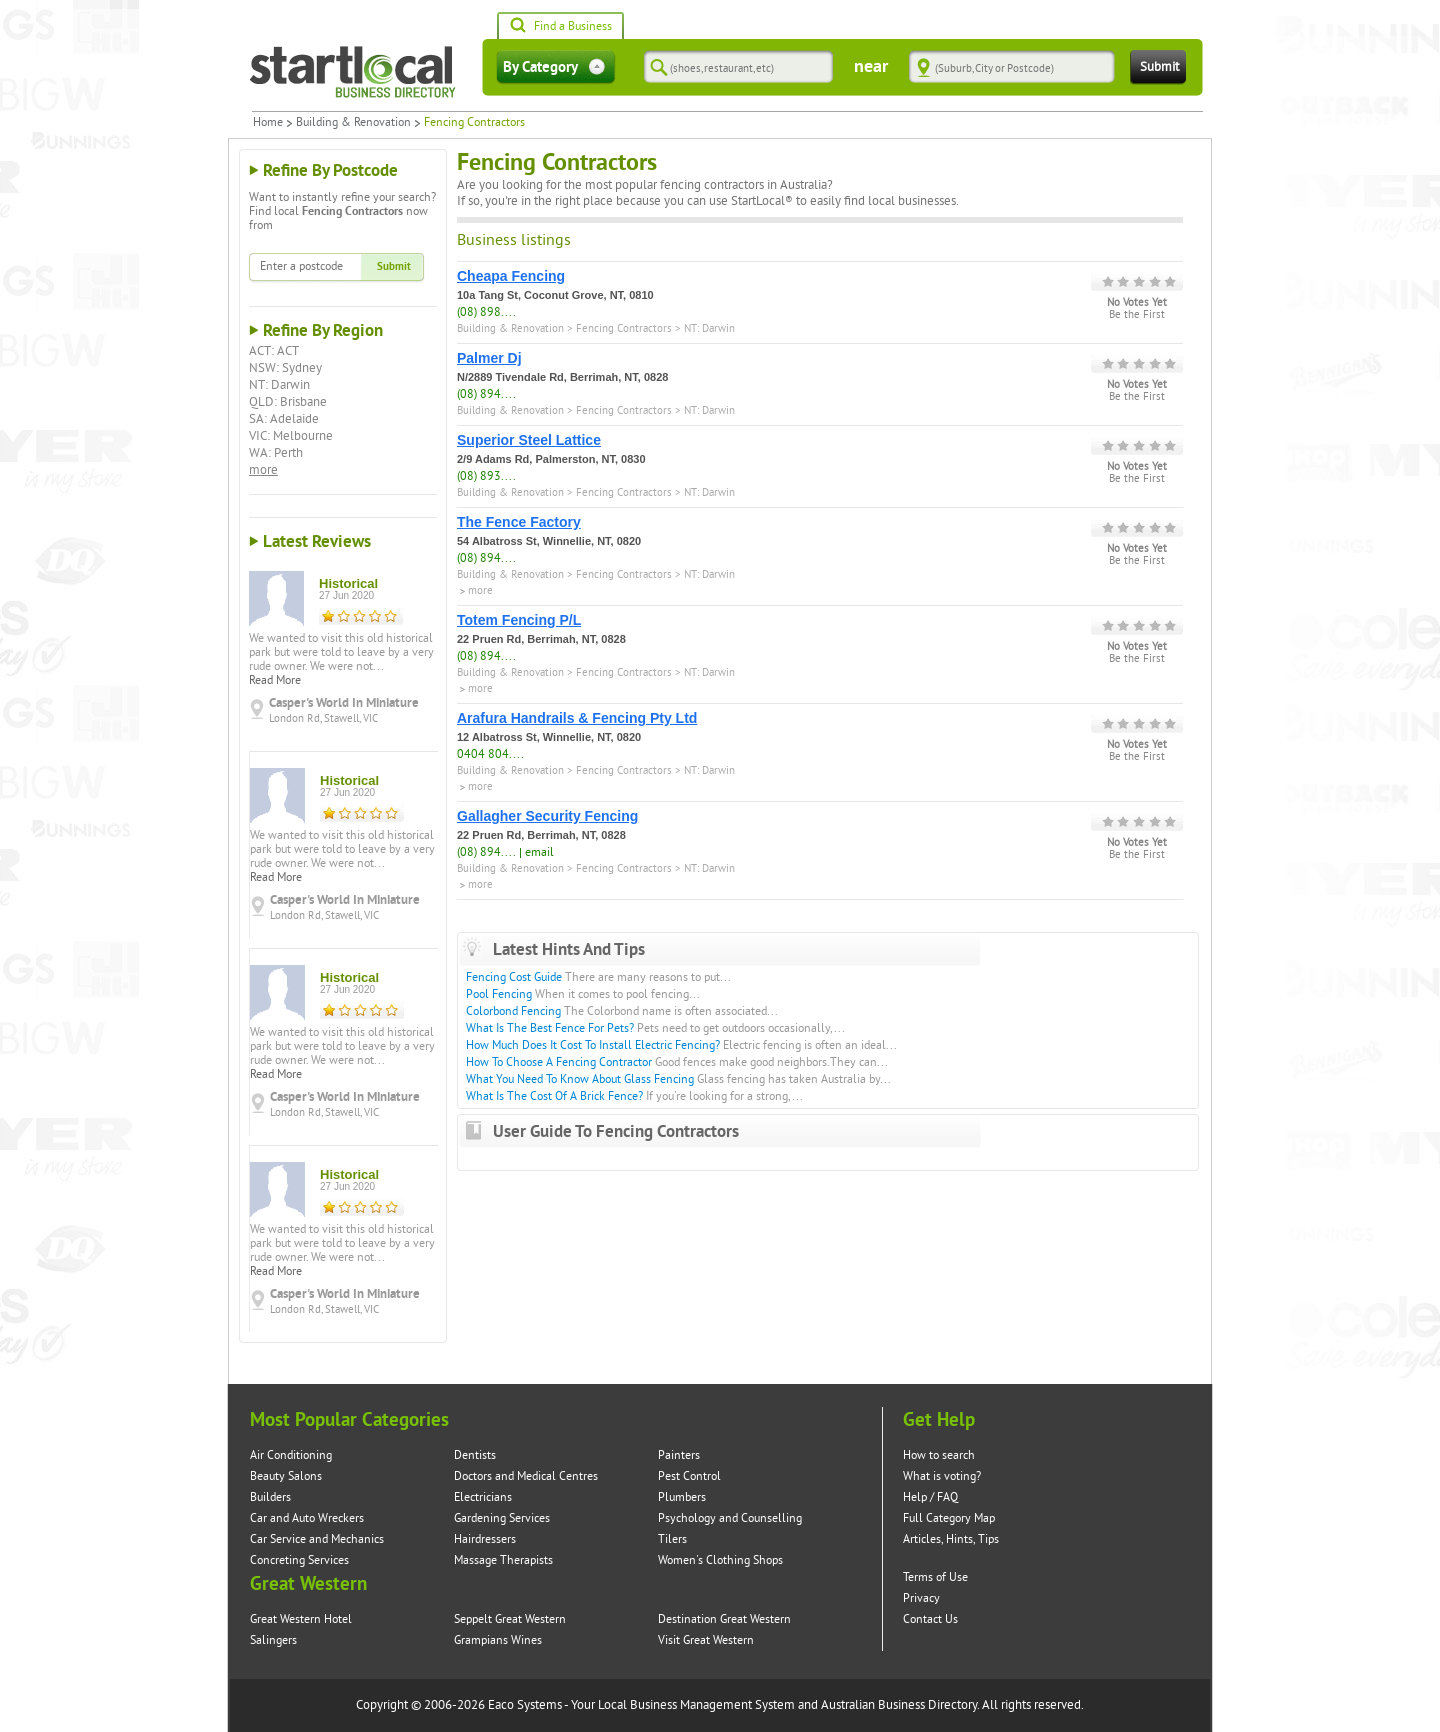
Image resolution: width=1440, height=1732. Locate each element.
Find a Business (560, 27)
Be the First (1137, 315)
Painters (679, 1455)
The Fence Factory (519, 522)
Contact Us (930, 1619)
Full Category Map (949, 1518)
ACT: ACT (274, 351)
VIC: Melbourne (291, 436)
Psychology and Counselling (730, 1518)
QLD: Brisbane (288, 402)
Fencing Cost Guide (514, 977)
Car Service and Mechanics (317, 1539)
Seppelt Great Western (510, 1619)
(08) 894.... (486, 394)
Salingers (273, 1640)
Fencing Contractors (624, 328)
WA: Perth (276, 453)
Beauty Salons (286, 1476)
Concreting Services (299, 1560)
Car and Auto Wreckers (307, 1518)
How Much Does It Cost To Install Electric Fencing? (593, 1045)
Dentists (475, 1455)
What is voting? (942, 1476)
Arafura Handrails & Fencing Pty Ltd (577, 718)
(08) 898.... (486, 312)
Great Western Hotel (301, 1619)
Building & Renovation (353, 123)
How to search (939, 1455)
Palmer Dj (489, 358)
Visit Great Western (706, 1640)
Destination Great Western (724, 1619)
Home (268, 123)
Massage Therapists (503, 1560)
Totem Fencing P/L (519, 620)
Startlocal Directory (353, 72)
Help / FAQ (930, 1497)
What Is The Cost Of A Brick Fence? (554, 1096)
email (539, 852)
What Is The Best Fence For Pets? (550, 1028)
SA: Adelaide (284, 419)
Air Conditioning (291, 1455)
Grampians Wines (498, 1640)
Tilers (672, 1539)
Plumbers (682, 1497)
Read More (275, 680)
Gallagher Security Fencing (547, 816)
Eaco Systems (525, 1705)
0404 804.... (490, 754)
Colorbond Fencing (513, 1011)
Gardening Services (502, 1518)
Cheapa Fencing (511, 276)
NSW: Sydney (285, 368)
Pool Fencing (499, 994)
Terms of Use (935, 1577)
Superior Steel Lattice (529, 440)
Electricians (483, 1497)
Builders (270, 1497)
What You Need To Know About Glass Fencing (580, 1079)
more (263, 470)
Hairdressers (485, 1539)
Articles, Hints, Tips (951, 1539)
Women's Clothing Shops (720, 1560)
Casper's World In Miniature (344, 703)
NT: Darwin (279, 385)
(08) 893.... (486, 476)
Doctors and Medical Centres (526, 1476)
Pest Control (689, 1476)
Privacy (921, 1598)
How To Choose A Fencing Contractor (559, 1062)
